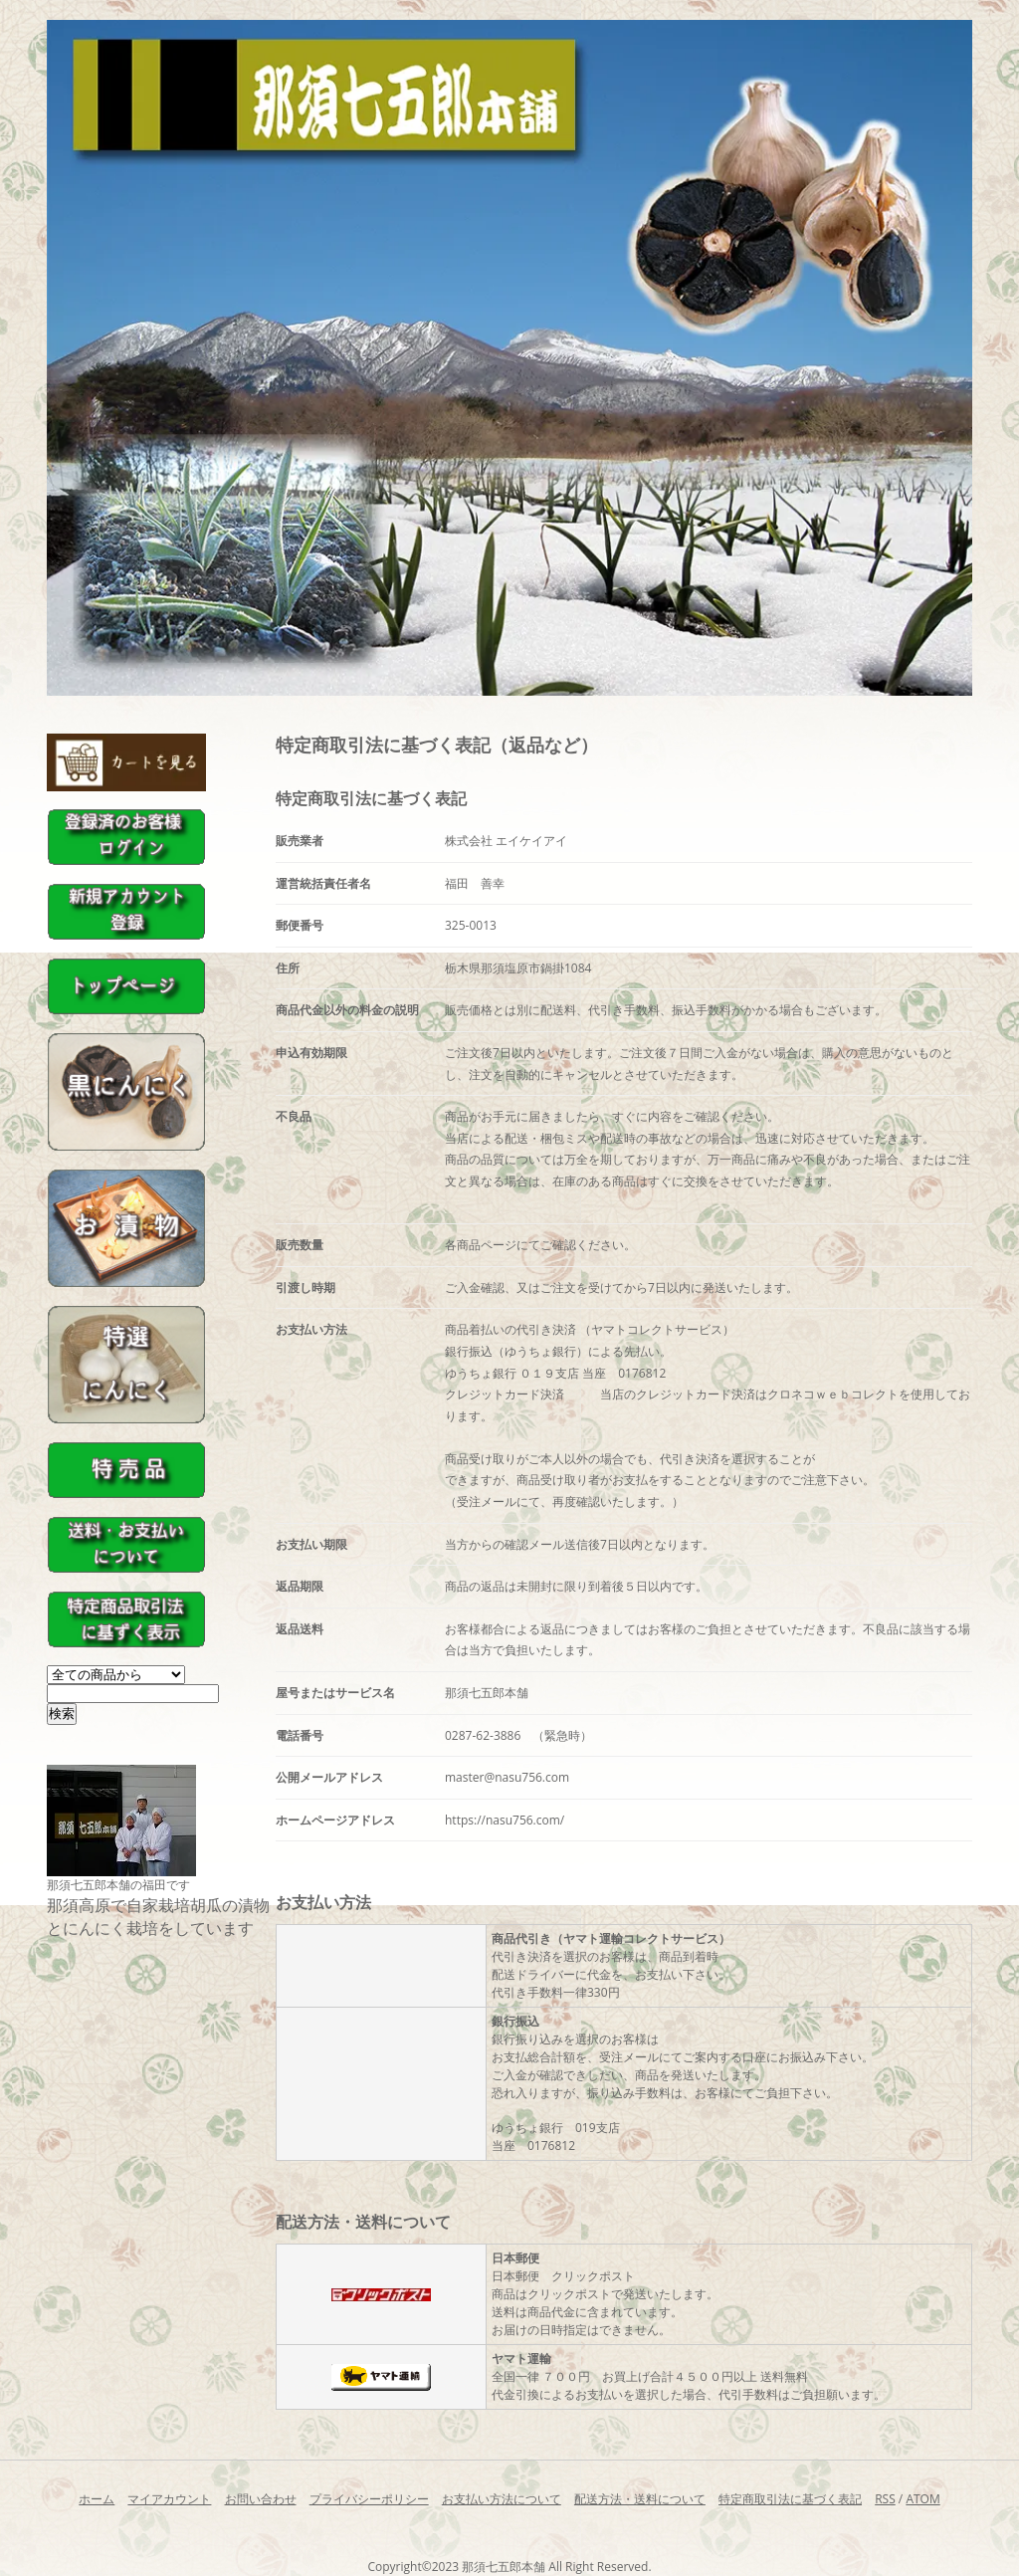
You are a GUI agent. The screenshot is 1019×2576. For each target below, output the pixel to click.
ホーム (96, 2498)
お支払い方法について (501, 2498)
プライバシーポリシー (369, 2498)
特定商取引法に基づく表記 (790, 2498)
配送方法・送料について (640, 2498)
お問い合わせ (261, 2498)
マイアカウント (169, 2498)
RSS (885, 2498)
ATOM (922, 2498)
